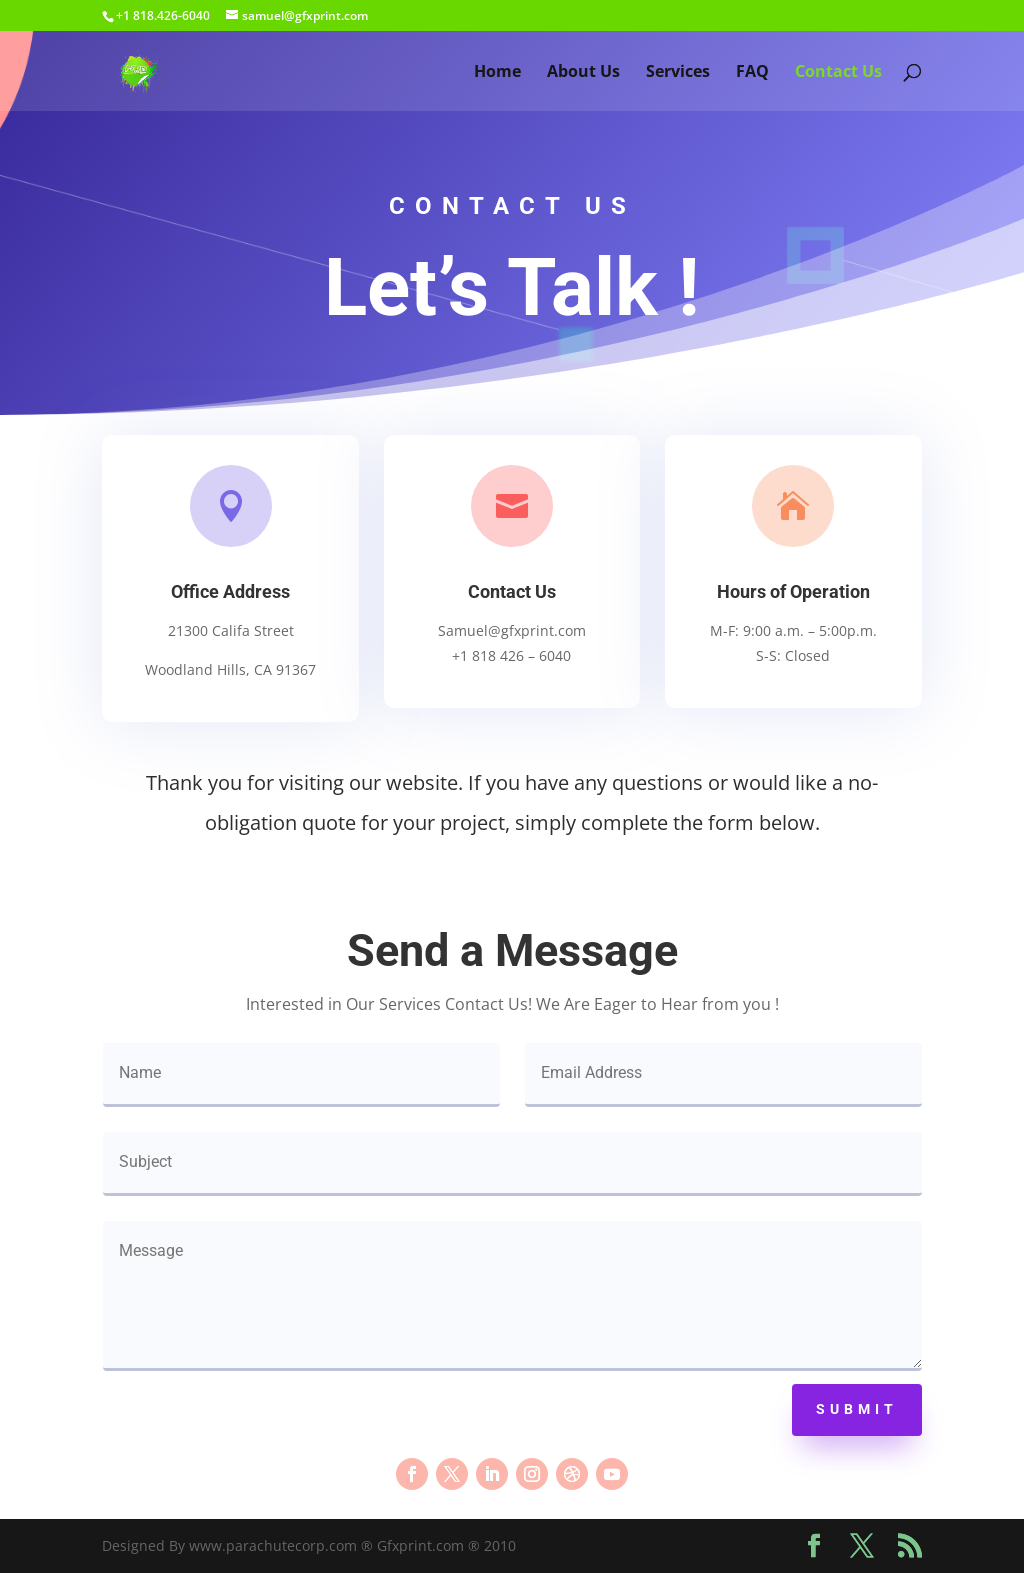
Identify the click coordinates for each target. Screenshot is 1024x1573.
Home (497, 73)
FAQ (752, 73)
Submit (857, 1409)
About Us (583, 73)
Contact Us (838, 73)
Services (678, 73)
